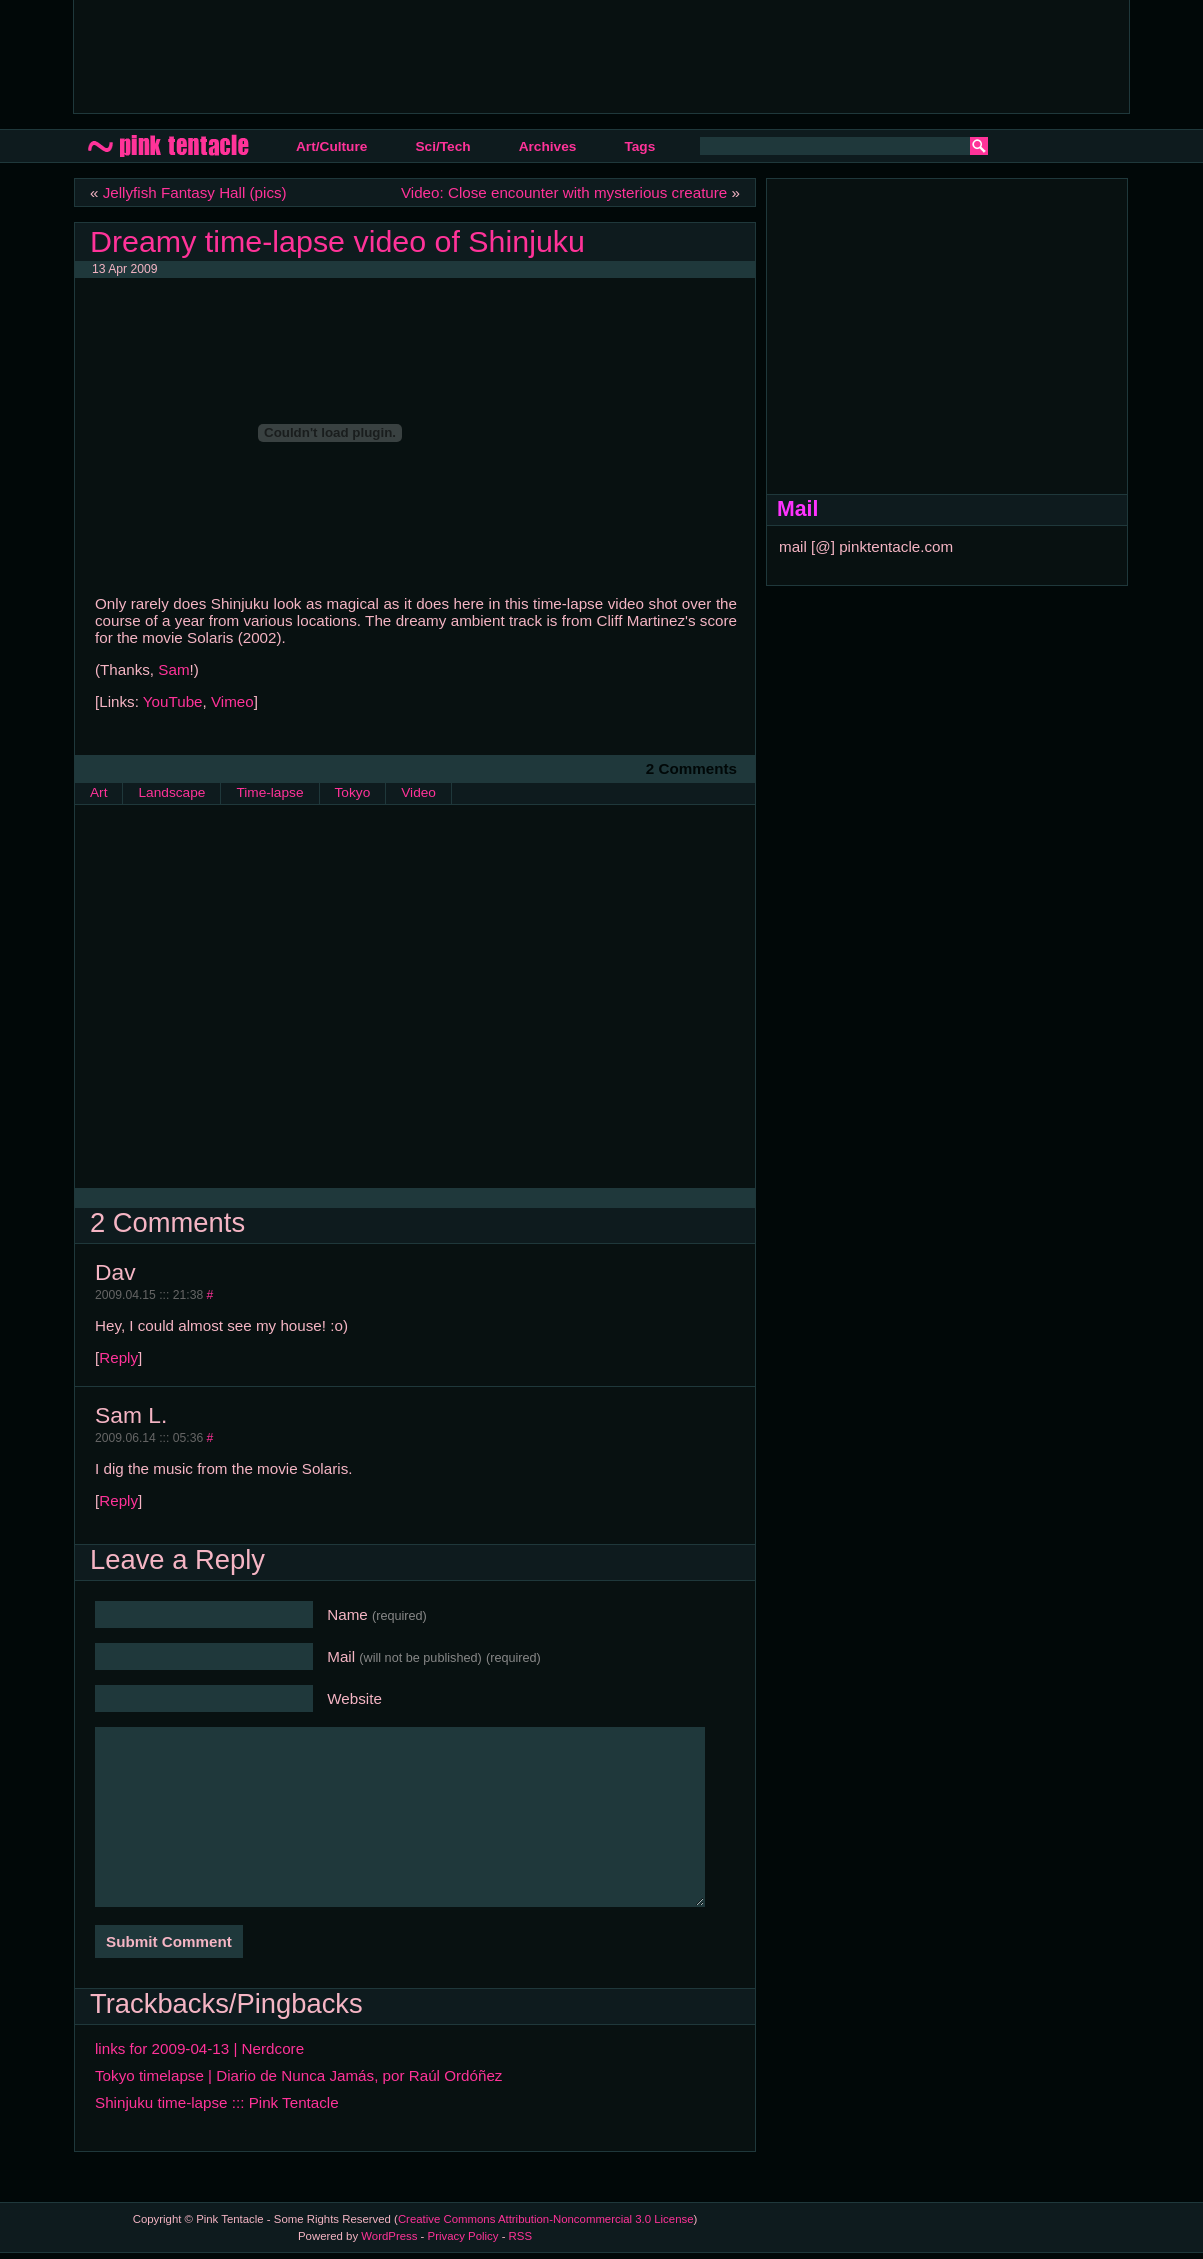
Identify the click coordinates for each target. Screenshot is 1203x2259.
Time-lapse (269, 792)
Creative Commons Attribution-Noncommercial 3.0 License (546, 2219)
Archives (548, 146)
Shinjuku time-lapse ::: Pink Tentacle (217, 2102)
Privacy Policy (463, 2236)
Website (354, 1698)
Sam (173, 669)
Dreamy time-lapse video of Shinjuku (337, 241)
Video (418, 792)
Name (377, 1614)
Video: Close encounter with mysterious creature (564, 192)
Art (98, 792)
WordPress (389, 2236)
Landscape (171, 792)
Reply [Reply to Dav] (118, 1357)
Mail (434, 1656)
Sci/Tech (442, 146)
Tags (639, 146)
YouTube (173, 701)
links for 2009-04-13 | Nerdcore (199, 2048)
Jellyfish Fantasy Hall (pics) (195, 192)
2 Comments (691, 768)
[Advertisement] (453, 55)
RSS (520, 2236)
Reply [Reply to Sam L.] (118, 1500)
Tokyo (353, 792)
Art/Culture (331, 146)
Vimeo (232, 701)
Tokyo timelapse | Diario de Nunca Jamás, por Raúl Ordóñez (298, 2075)
